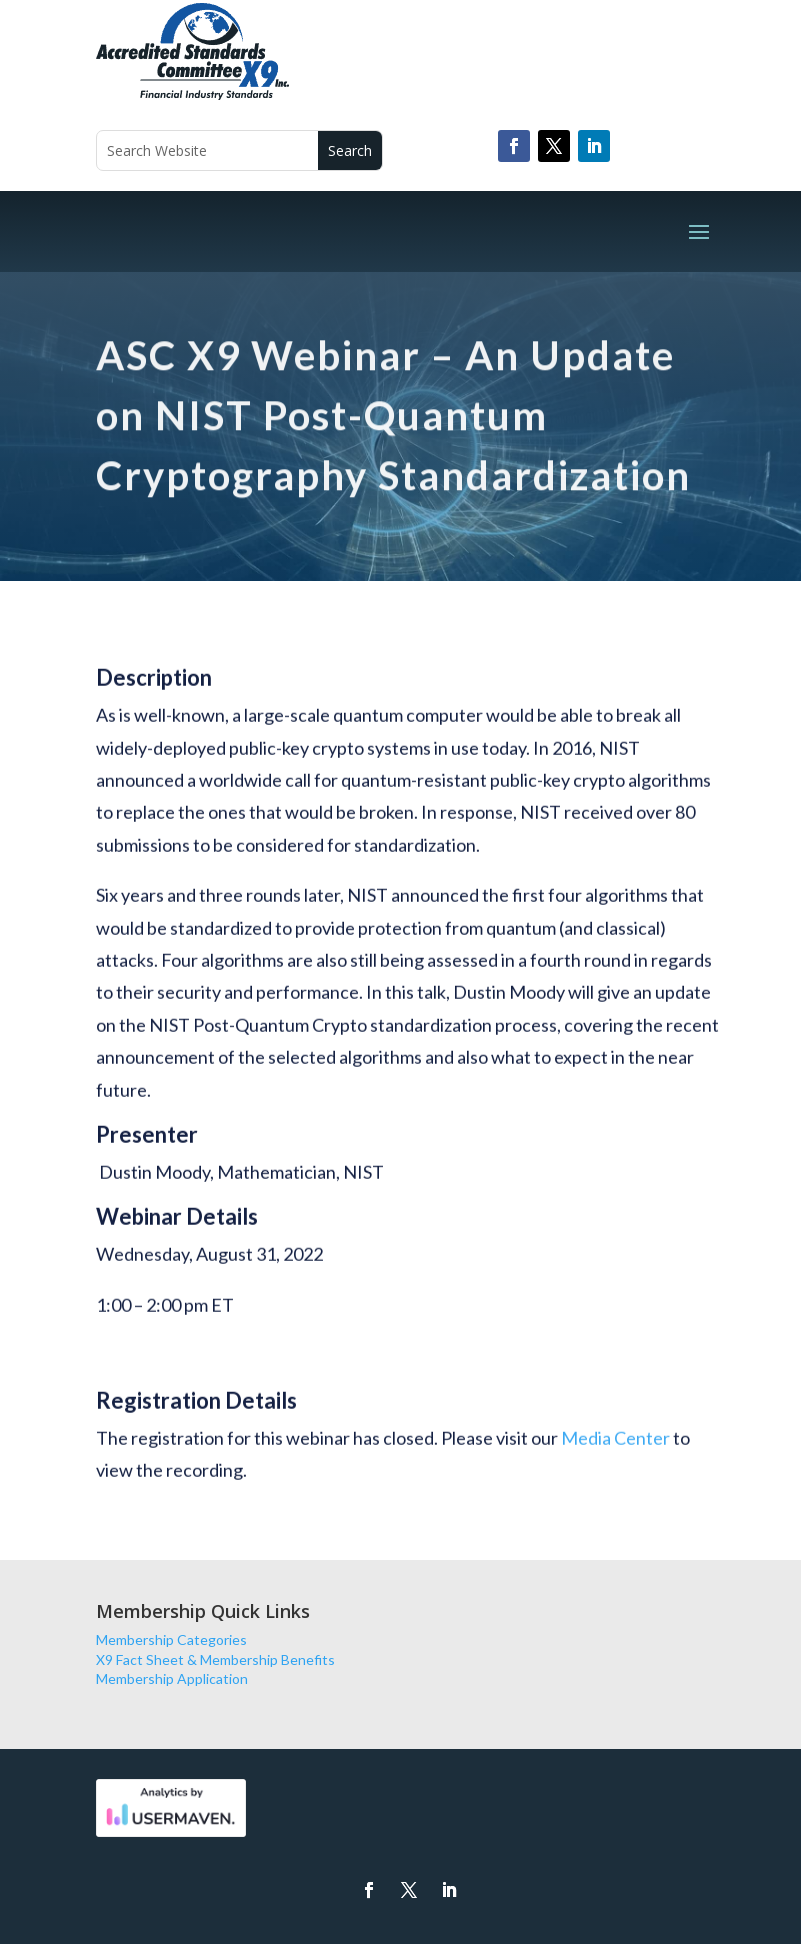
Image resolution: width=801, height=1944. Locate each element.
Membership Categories (171, 1639)
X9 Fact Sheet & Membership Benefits (215, 1659)
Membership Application (172, 1678)
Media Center (615, 1449)
